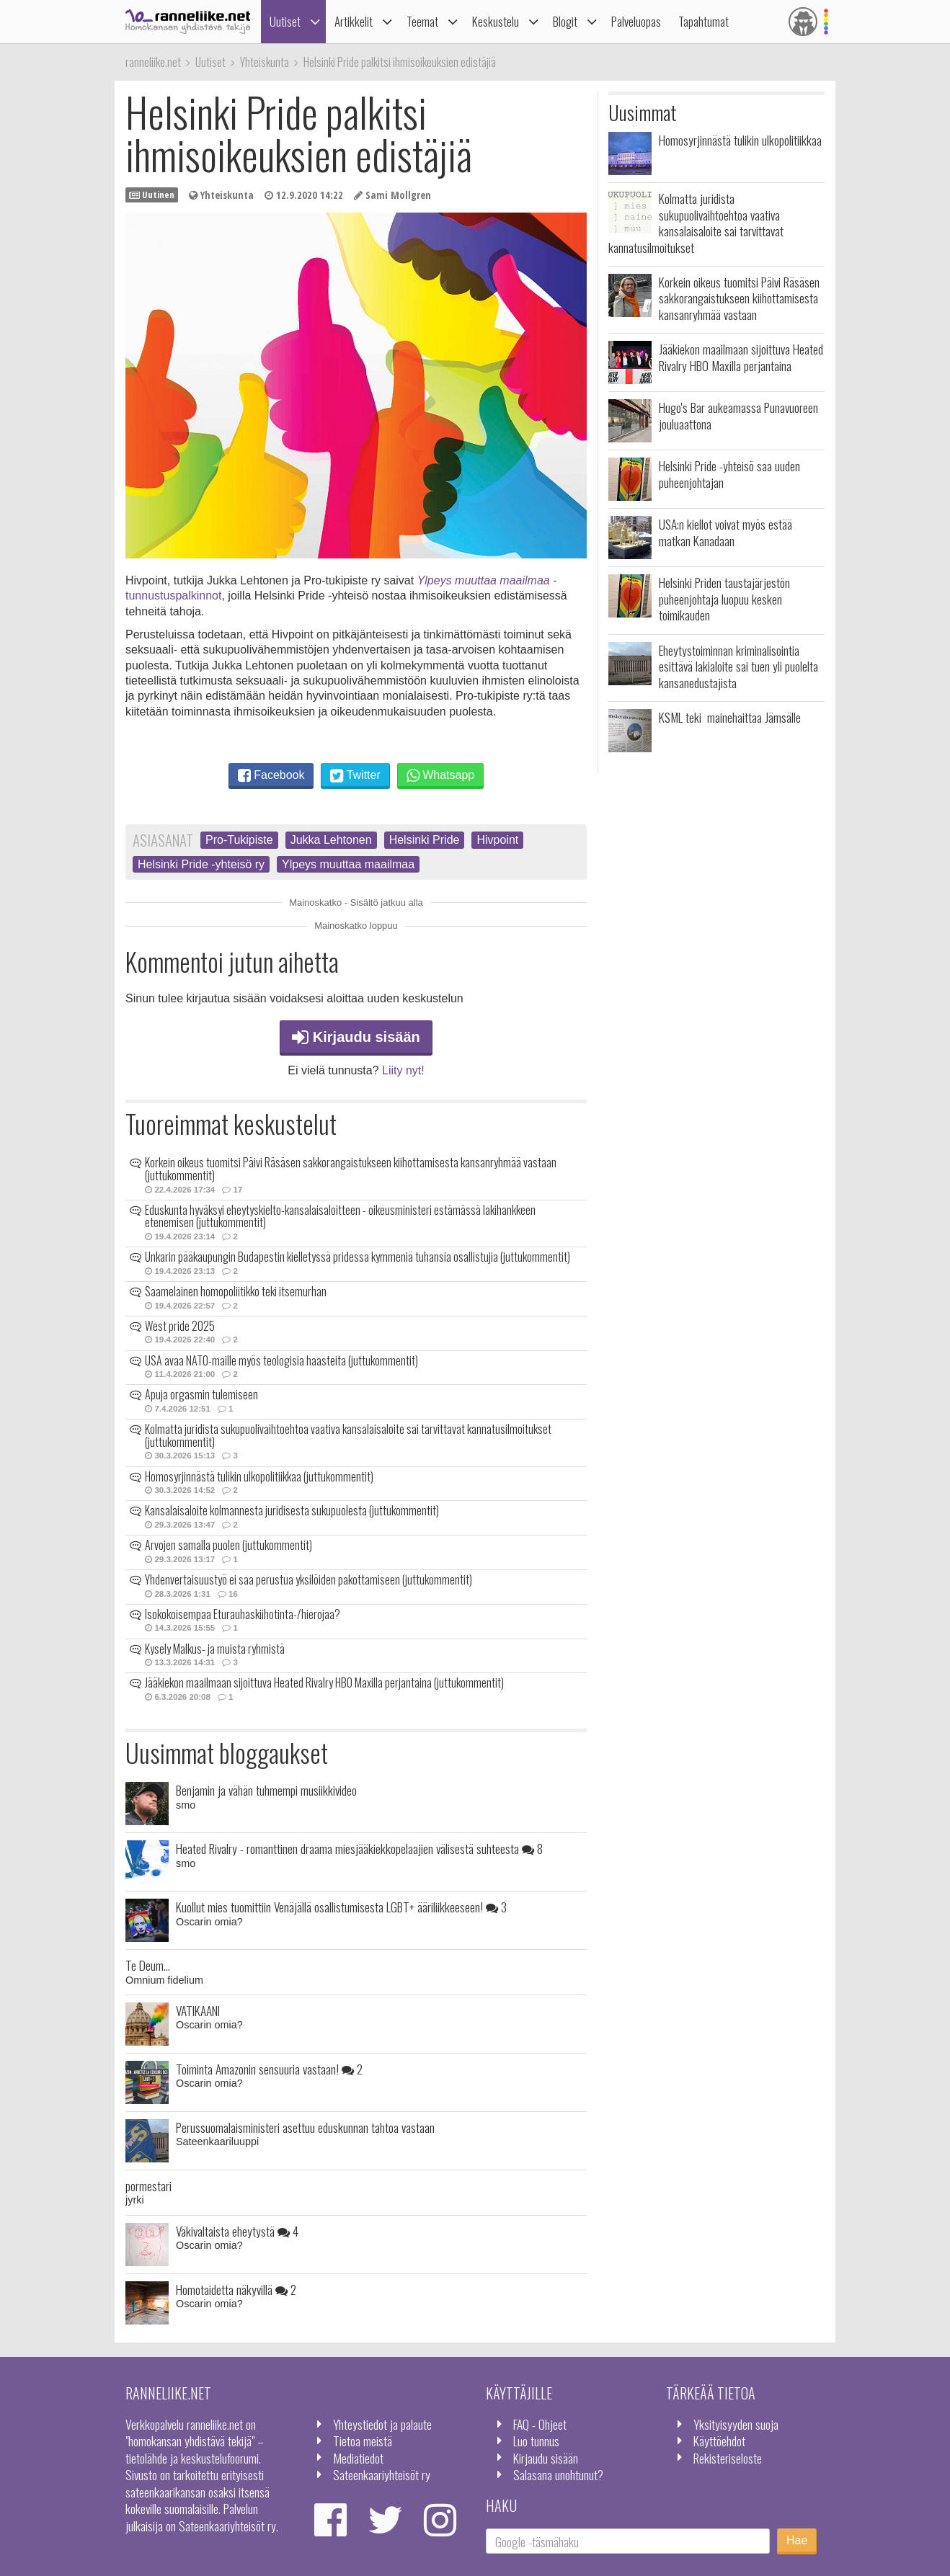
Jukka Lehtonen (331, 840)
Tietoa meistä (362, 2440)
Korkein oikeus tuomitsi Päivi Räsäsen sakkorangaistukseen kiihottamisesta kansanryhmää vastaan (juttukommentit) (350, 1169)
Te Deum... (147, 1965)
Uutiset (285, 21)
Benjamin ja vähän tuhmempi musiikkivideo (266, 1790)
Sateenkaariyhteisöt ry (381, 2474)
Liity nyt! (403, 1070)
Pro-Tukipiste (239, 840)
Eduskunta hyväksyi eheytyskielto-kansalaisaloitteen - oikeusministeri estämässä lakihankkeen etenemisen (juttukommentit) (340, 1216)
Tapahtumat (703, 21)
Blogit (565, 21)
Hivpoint (497, 840)
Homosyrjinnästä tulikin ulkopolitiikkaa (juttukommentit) (259, 1476)
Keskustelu (495, 21)
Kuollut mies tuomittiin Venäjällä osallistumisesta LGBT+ (341, 1906)
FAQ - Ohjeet (540, 2424)
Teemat (422, 21)
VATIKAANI (198, 2010)
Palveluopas (636, 21)
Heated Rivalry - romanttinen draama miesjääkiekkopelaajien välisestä (359, 1848)
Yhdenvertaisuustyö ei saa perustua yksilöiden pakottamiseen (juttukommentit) (308, 1579)
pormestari (148, 2185)
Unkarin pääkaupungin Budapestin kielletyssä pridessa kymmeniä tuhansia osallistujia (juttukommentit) (357, 1256)
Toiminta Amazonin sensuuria (269, 2068)
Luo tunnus (536, 2440)
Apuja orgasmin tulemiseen (201, 1394)
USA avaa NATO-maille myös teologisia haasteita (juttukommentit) (281, 1360)
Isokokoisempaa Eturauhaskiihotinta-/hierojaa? (242, 1614)
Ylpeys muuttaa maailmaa (348, 864)
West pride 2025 (180, 1325)
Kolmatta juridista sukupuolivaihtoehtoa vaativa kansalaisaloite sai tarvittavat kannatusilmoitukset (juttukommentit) (348, 1435)
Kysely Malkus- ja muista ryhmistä (215, 1648)
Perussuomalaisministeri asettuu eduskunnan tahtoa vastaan (305, 2127)
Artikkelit (353, 21)
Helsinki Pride (424, 840)
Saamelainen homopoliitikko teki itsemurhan (236, 1291)
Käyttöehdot (719, 2440)
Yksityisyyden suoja (735, 2424)
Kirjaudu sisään (356, 1037)
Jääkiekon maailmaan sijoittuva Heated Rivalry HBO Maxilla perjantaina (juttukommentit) (324, 1682)
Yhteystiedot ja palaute (382, 2424)
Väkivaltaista (237, 2230)
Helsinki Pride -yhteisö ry (201, 864)
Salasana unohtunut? (558, 2474)
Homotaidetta (236, 2289)
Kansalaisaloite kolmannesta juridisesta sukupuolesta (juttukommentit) (292, 1510)
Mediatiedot (358, 2457)
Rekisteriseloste (727, 2457)
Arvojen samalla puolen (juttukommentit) (228, 1545)
